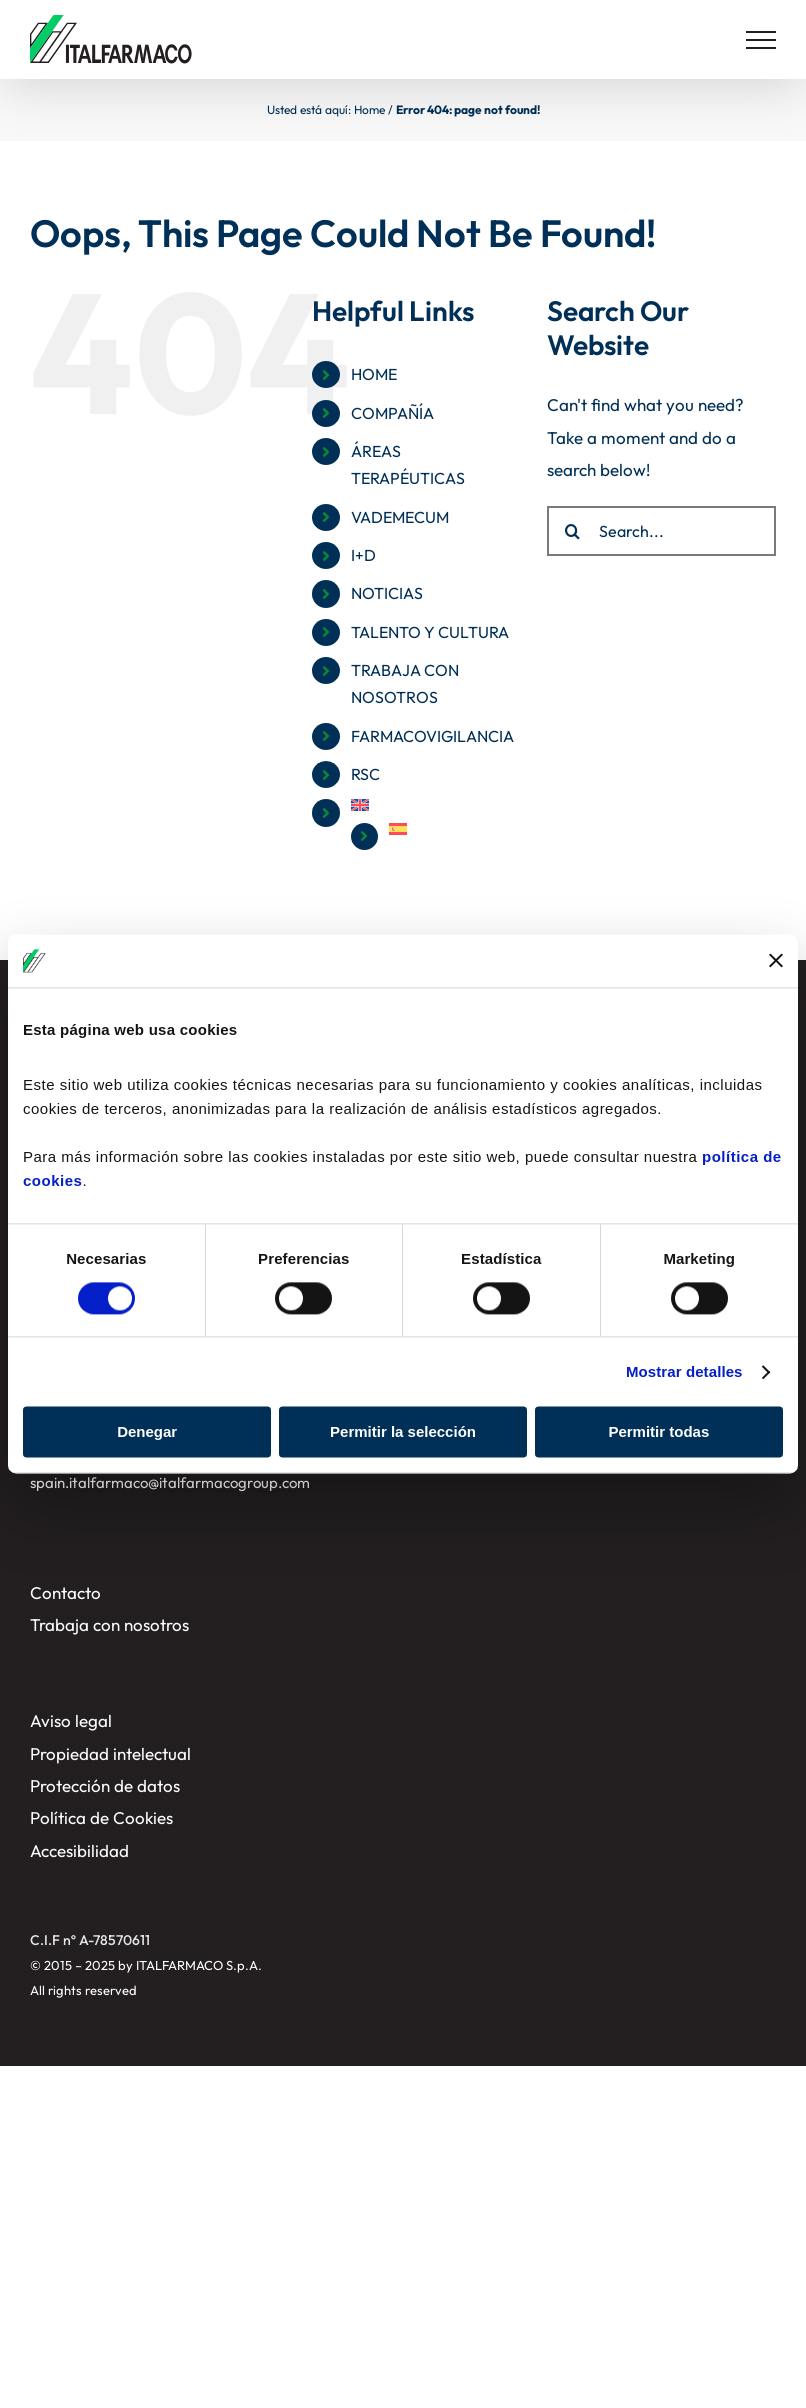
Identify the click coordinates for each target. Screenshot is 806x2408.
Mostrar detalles (684, 1371)
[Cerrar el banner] (776, 961)
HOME (374, 374)
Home (369, 109)
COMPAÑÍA (392, 413)
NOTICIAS (387, 593)
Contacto (65, 1592)
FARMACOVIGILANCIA (432, 736)
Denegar (147, 1432)
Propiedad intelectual (110, 1753)
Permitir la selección (403, 1432)
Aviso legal (71, 1720)
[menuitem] (434, 805)
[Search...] (661, 531)
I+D (363, 555)
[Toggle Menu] (761, 40)
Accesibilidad (79, 1850)
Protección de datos (105, 1785)
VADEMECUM (400, 517)
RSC (365, 774)
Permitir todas (658, 1432)
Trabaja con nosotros (109, 1624)
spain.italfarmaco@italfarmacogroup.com (170, 1482)
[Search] (572, 531)
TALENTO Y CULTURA (430, 632)
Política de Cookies (101, 1817)
